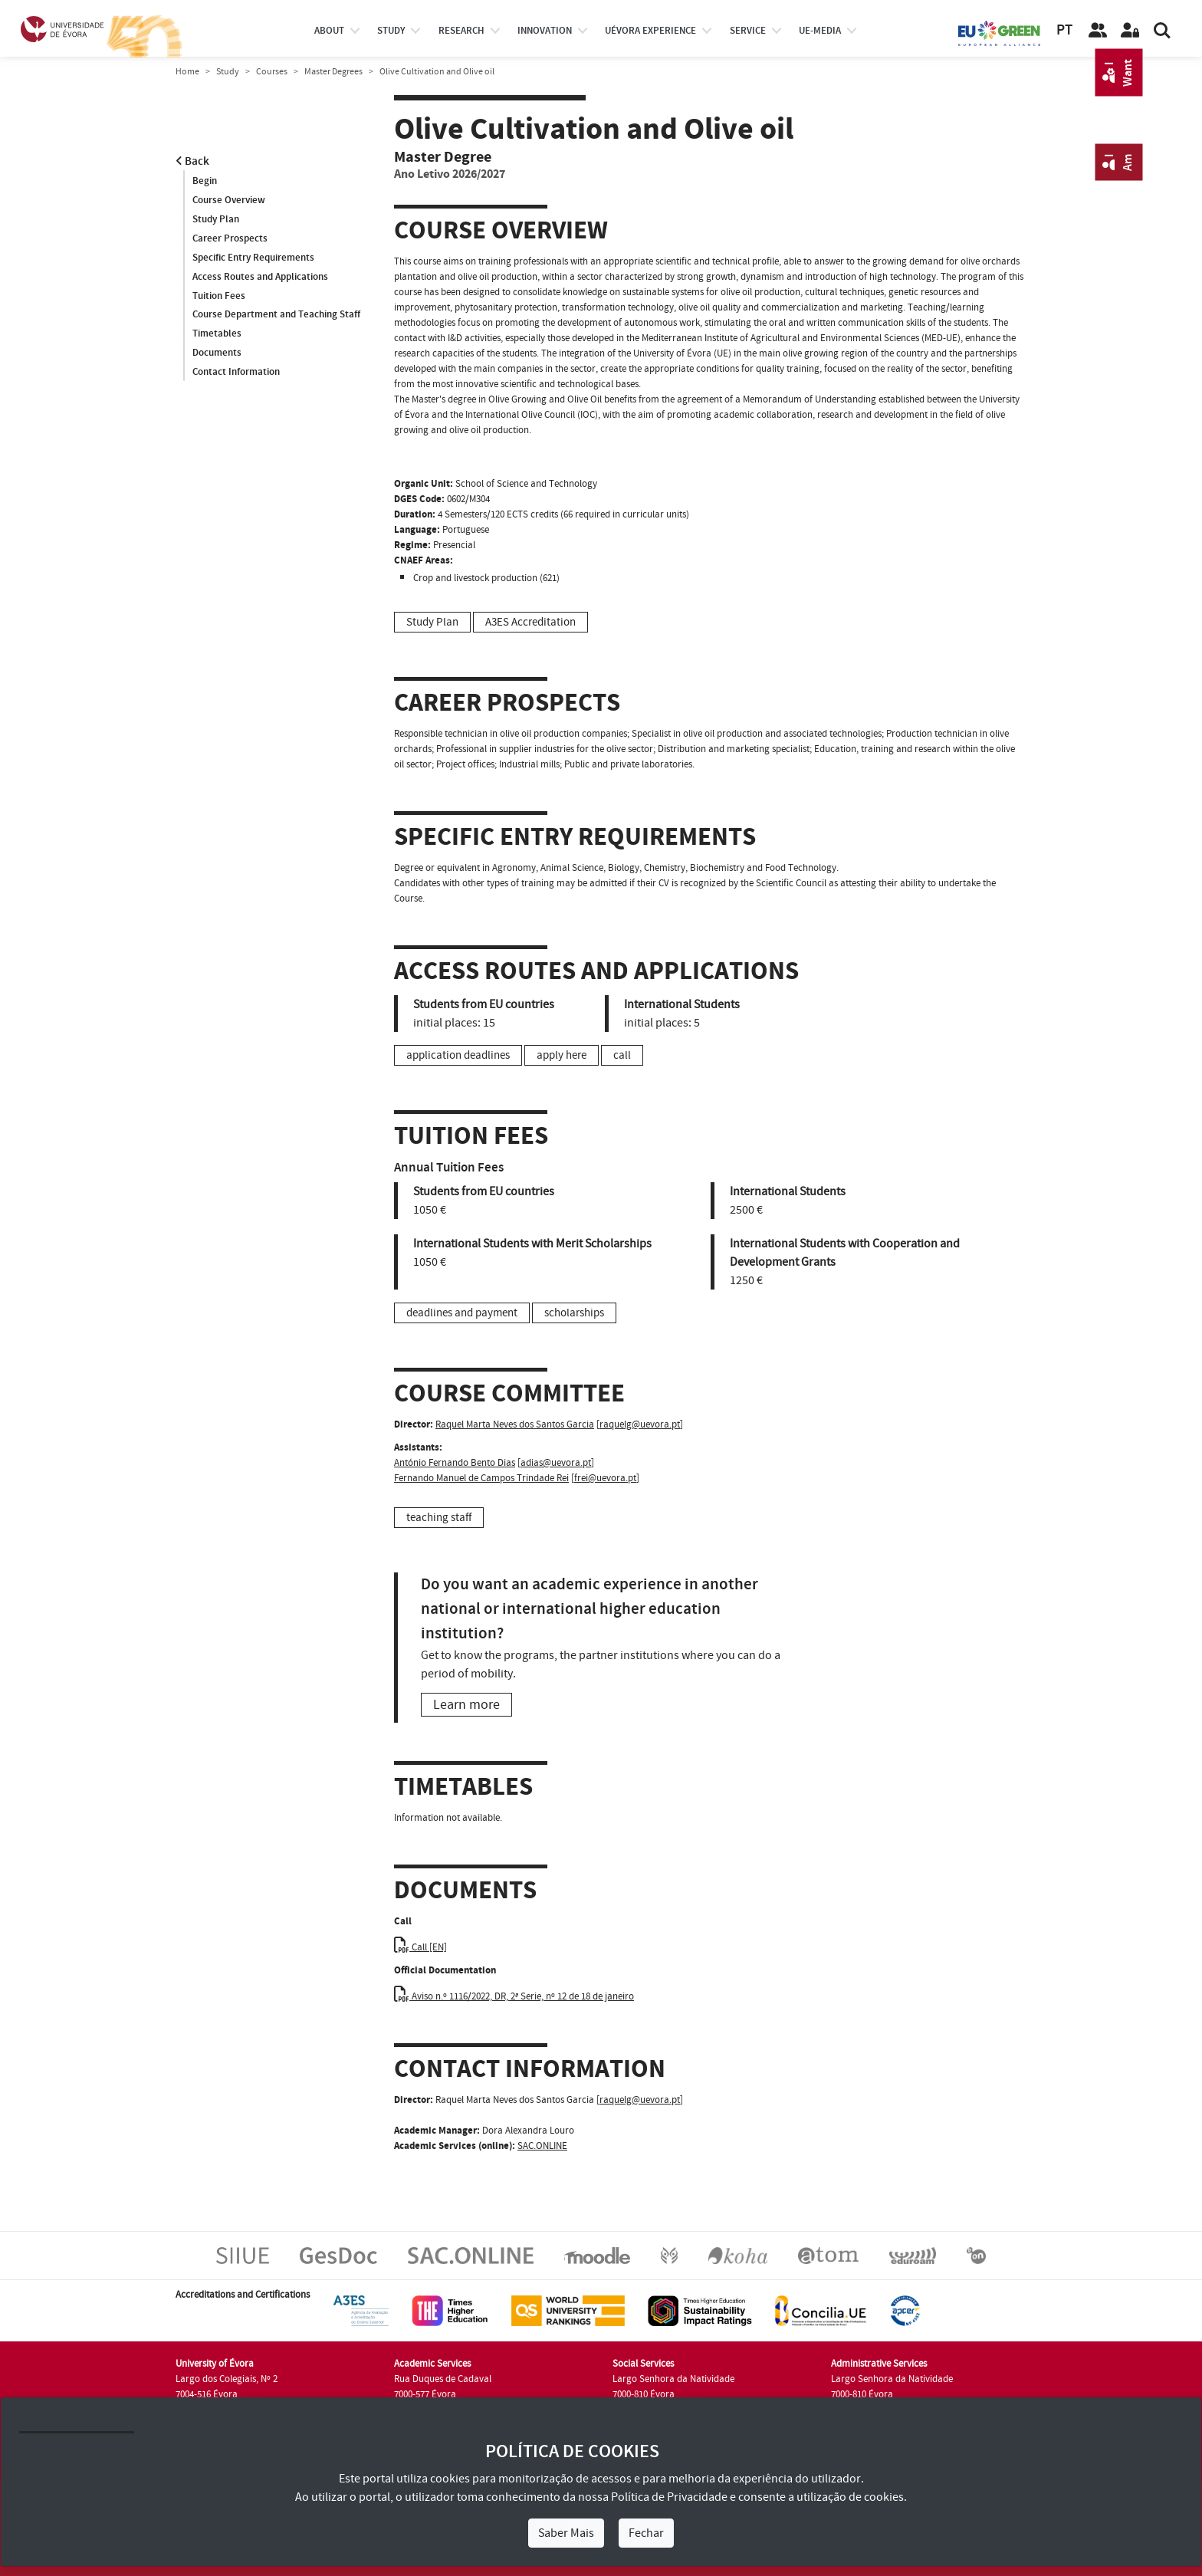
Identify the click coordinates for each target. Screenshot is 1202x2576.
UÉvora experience (650, 31)
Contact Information (236, 373)
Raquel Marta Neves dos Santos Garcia (514, 1424)
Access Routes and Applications (260, 277)
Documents (216, 353)
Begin (204, 181)
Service (748, 31)
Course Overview (228, 200)
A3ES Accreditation (530, 622)
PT (1064, 30)
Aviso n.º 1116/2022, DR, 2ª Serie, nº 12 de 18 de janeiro (514, 1996)
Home (187, 71)
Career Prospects (230, 238)
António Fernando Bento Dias (454, 1463)
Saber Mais (566, 2533)
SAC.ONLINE (542, 2146)
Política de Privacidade (669, 2497)
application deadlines (458, 1055)
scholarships (574, 1313)
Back (192, 161)
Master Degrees (333, 71)
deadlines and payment (461, 1313)
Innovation (544, 31)
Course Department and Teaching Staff (276, 315)
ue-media (820, 31)
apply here (561, 1055)
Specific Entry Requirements (253, 257)
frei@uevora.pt (605, 1478)
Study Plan (215, 219)
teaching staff (438, 1517)
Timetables (216, 334)
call (622, 1055)
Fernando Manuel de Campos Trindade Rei (481, 1478)
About (329, 31)
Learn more (466, 1705)
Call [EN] (420, 1947)
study (391, 31)
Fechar (646, 2533)
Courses (271, 71)
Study (227, 71)
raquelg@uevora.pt (639, 1424)
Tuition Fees (218, 296)
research (461, 31)
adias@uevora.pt (556, 1463)
